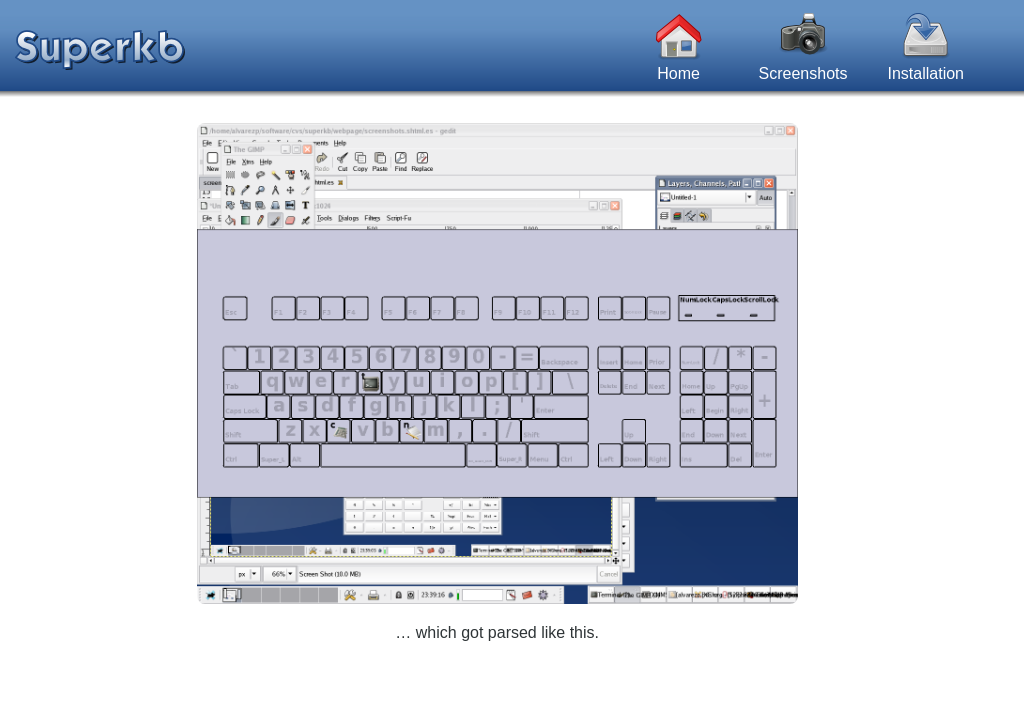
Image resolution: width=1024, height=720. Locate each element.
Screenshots (803, 36)
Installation (926, 36)
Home (679, 36)
